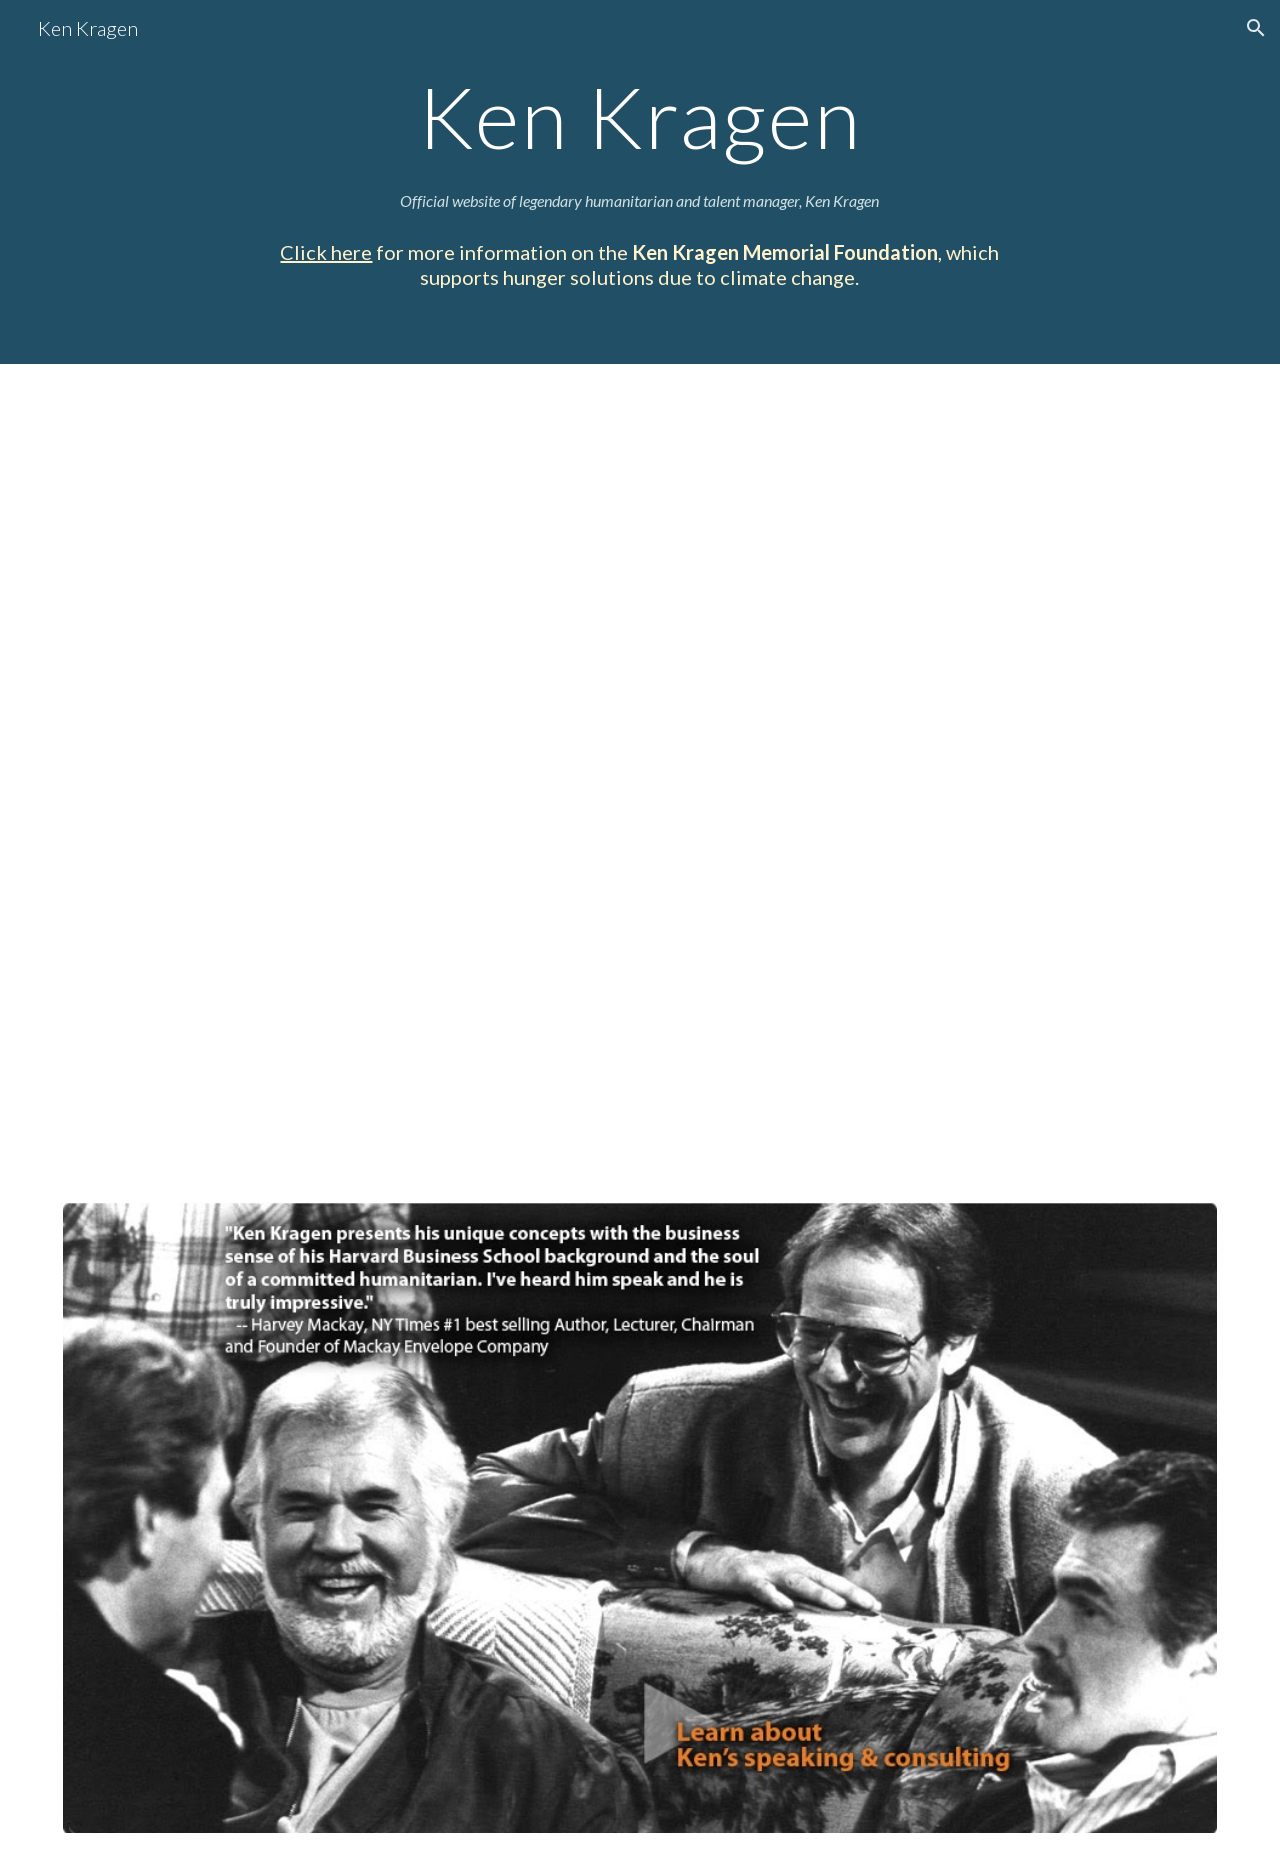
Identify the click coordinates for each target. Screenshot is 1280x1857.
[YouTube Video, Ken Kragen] (640, 780)
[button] (1256, 28)
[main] (640, 116)
